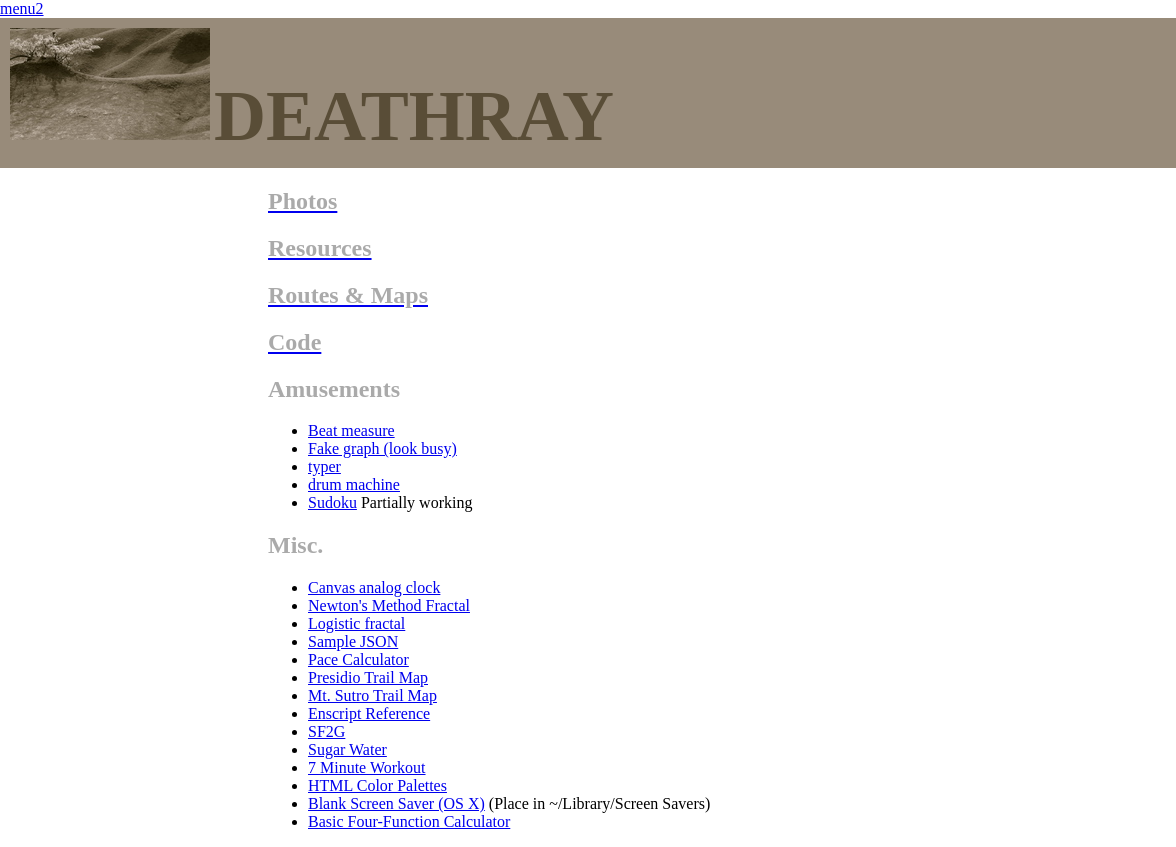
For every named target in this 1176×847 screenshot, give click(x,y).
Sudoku (332, 502)
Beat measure (351, 430)
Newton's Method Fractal (389, 605)
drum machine (354, 484)
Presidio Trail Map (368, 677)
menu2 (22, 8)
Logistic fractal (356, 623)
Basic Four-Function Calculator (409, 821)
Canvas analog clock (374, 587)
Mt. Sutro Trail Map (372, 695)
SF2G (326, 731)
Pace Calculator (358, 659)
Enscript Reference (369, 713)
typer (324, 466)
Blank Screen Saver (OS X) (396, 803)
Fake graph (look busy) (382, 448)
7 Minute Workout (367, 767)
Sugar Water (347, 749)
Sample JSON (353, 641)
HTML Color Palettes (377, 785)
